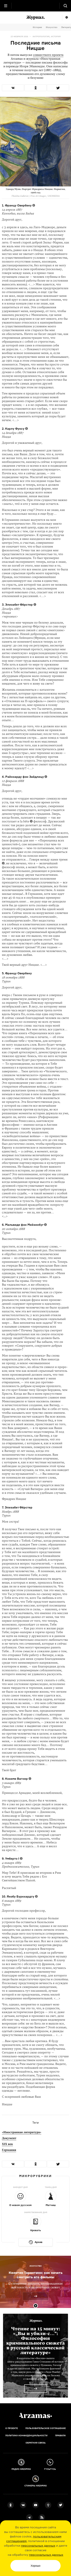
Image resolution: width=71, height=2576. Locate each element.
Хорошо (36, 2565)
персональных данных (38, 2545)
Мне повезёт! (66, 17)
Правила (60, 2435)
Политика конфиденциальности (26, 2435)
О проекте (11, 2428)
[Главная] (35, 2415)
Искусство (51, 27)
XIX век (7, 2144)
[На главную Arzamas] (35, 5)
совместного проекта (48, 55)
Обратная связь (36, 2442)
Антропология (41, 36)
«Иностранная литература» (21, 2132)
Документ (9, 2138)
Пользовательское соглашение (45, 2428)
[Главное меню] (5, 5)
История (37, 27)
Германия (9, 2150)
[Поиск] (65, 6)
